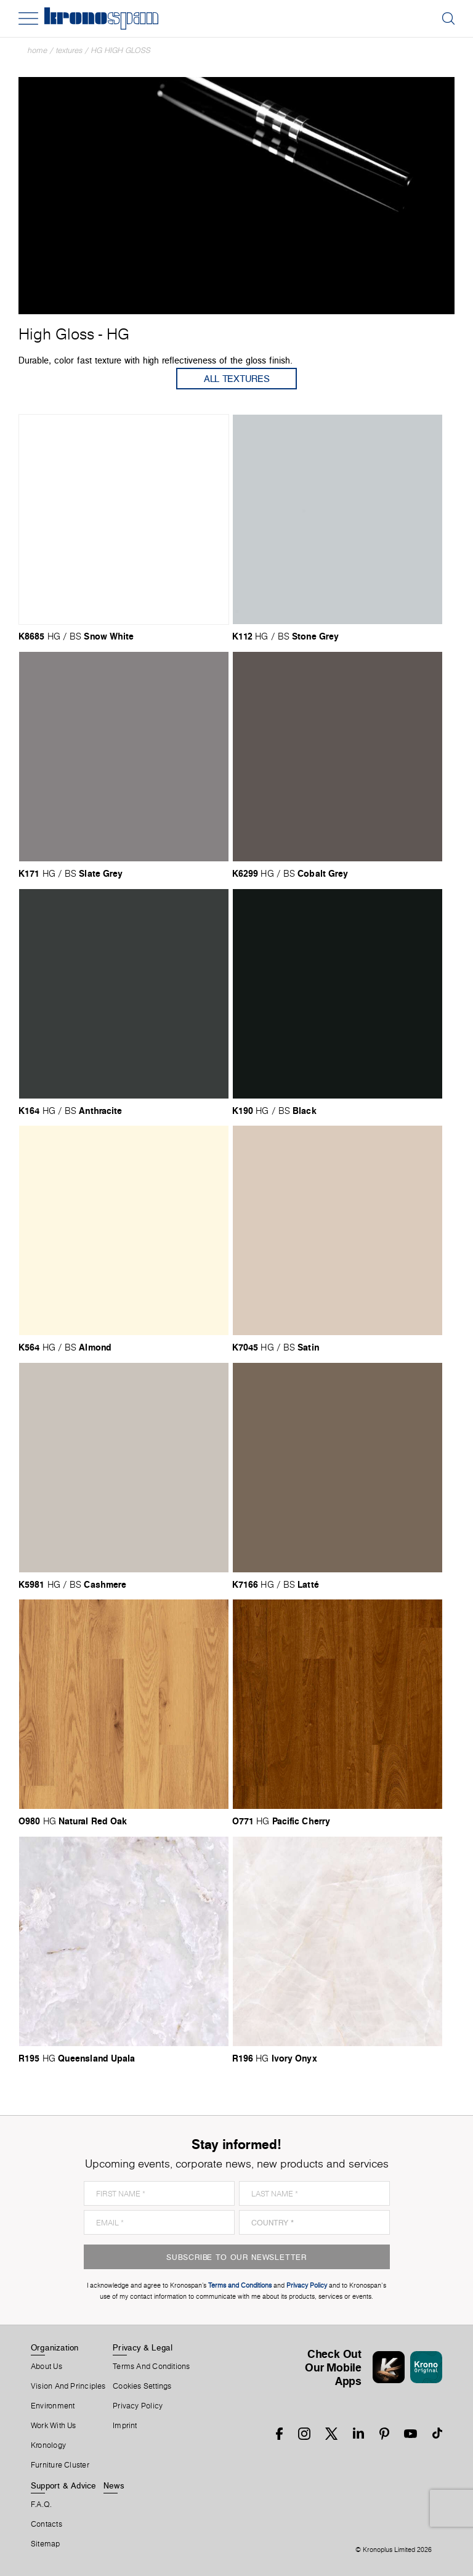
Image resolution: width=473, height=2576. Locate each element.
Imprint (125, 2426)
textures (69, 50)
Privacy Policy (138, 2406)
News (113, 2485)
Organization (55, 2347)
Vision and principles (68, 2386)
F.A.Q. (41, 2504)
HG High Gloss (121, 50)
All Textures (237, 378)
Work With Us (53, 2426)
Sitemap (45, 2544)
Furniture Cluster (60, 2465)
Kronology (48, 2445)
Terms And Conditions (151, 2366)
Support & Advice (64, 2485)
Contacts (46, 2524)
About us (46, 2366)
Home (37, 50)
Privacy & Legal (142, 2347)
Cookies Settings (142, 2386)
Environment (53, 2406)
